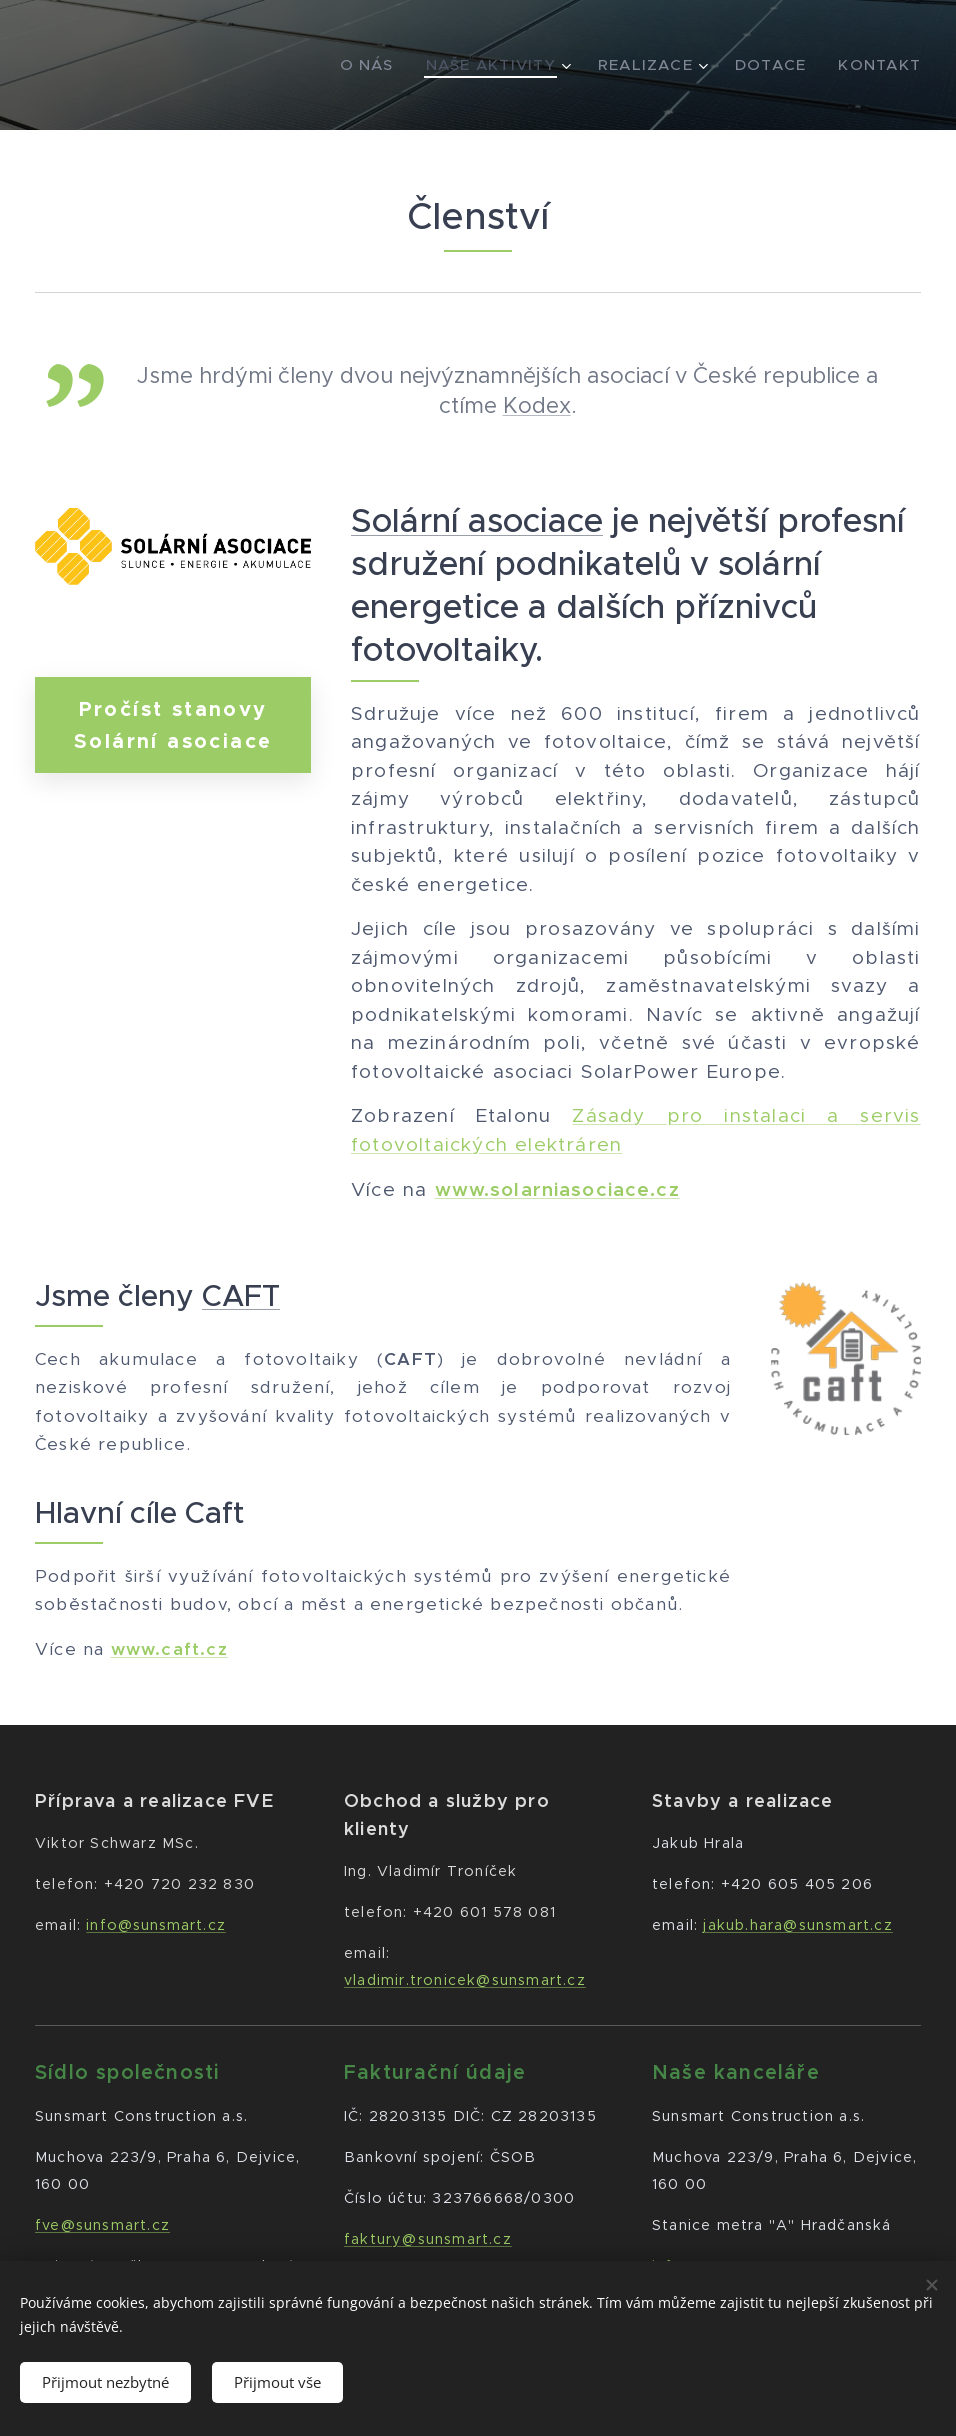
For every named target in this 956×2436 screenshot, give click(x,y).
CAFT (241, 1295)
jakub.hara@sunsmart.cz (798, 1925)
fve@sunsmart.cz (102, 2225)
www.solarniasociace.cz (557, 1190)
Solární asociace (477, 520)
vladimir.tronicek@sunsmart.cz (465, 1980)
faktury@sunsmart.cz (428, 2239)
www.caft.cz (169, 1648)
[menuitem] (361, 65)
